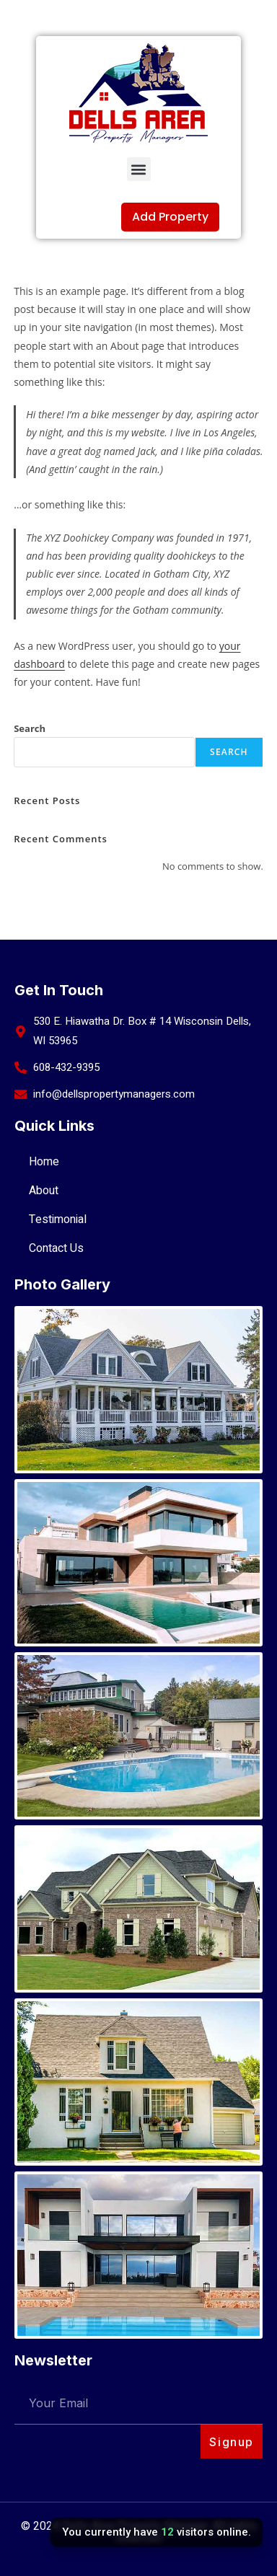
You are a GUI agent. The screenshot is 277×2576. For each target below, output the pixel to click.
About (43, 1190)
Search (29, 728)
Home (44, 1161)
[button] (139, 169)
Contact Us (56, 1248)
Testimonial (58, 1219)
